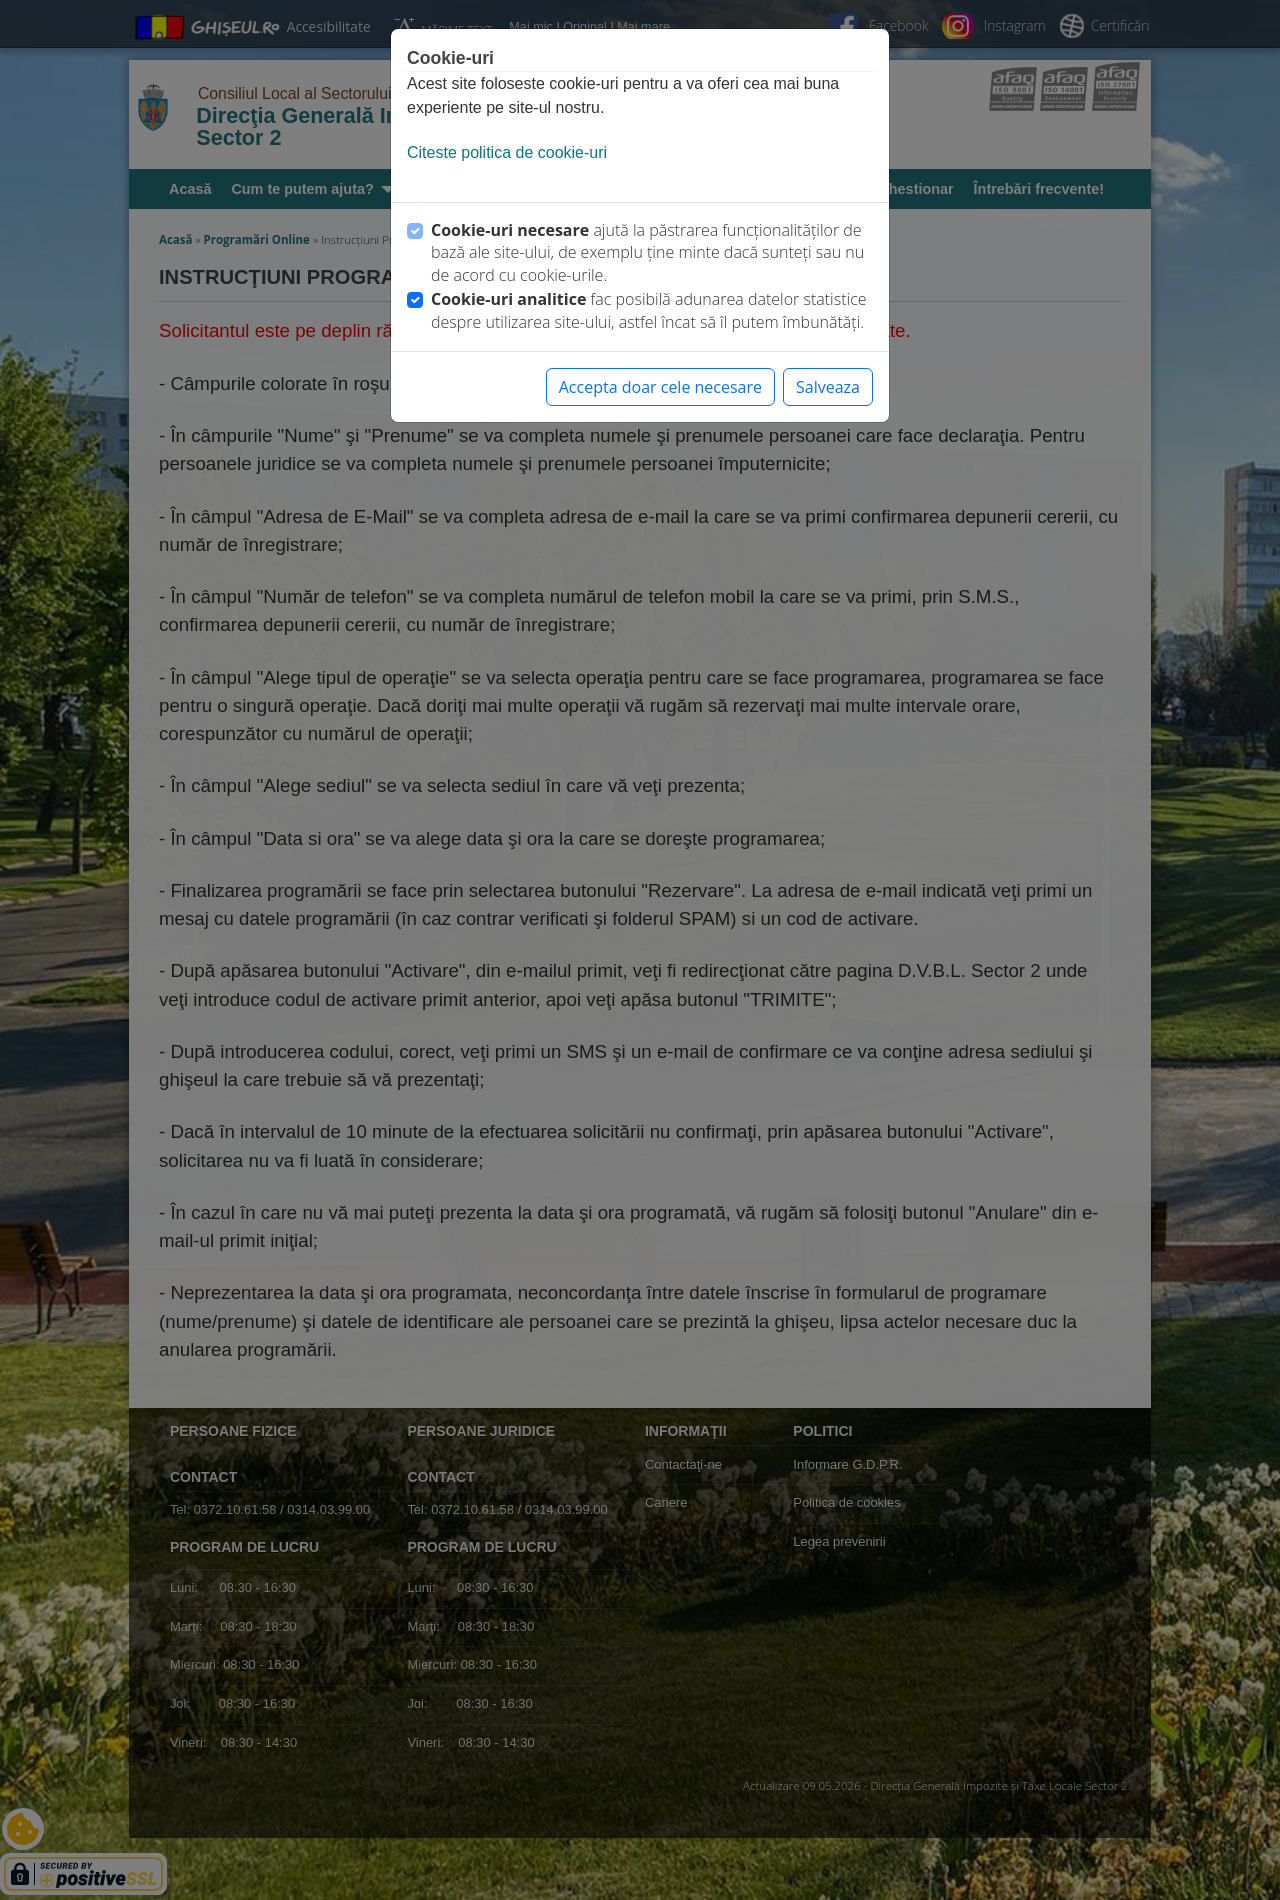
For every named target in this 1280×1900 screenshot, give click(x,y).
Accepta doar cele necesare (660, 387)
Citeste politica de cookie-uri (507, 152)
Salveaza (828, 387)
